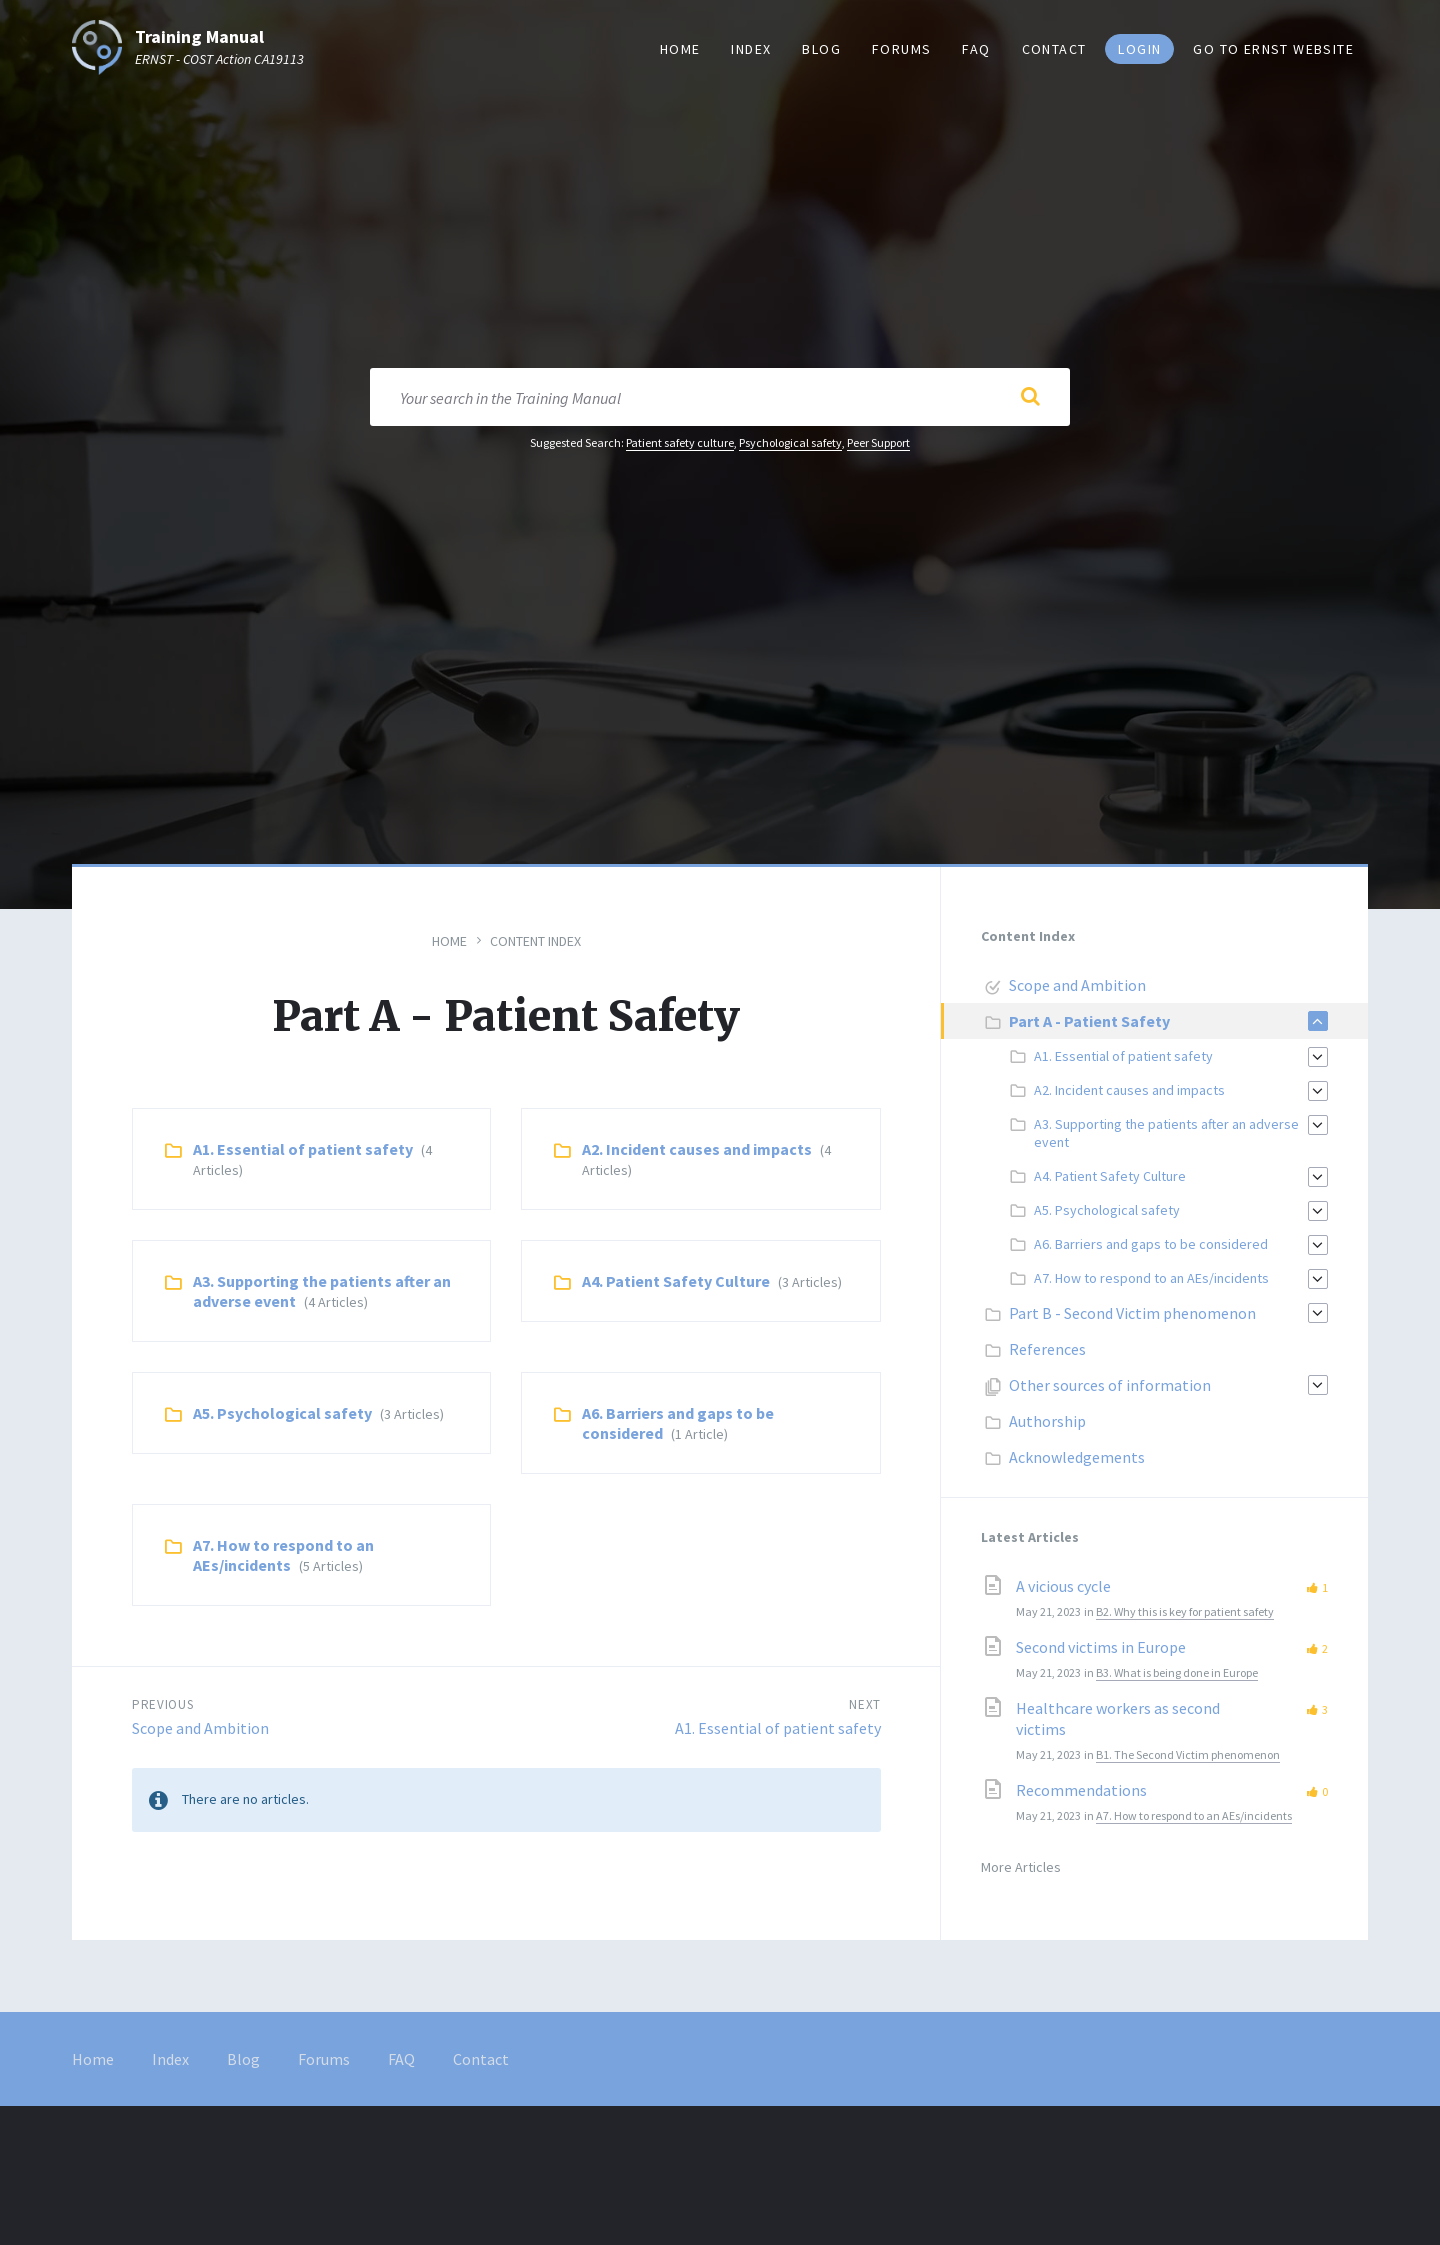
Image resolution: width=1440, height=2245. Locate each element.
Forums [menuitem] (901, 49)
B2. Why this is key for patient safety (1185, 1611)
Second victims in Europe (1101, 1647)
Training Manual (199, 37)
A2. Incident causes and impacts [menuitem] (1129, 1090)
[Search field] (720, 397)
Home (449, 941)
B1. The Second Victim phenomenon (1188, 1754)
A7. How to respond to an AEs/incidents (283, 1555)
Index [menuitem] (751, 49)
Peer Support (878, 442)
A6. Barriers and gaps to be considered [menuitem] (1151, 1244)
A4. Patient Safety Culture (676, 1281)
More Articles (1021, 1867)
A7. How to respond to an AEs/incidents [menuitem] (1151, 1278)
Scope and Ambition (200, 1728)
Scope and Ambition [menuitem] (1077, 985)
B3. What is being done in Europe (1177, 1672)
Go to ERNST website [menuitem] (1273, 49)
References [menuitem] (1047, 1349)
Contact (481, 2059)
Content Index (535, 941)
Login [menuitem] (1139, 49)
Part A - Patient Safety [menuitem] (1089, 1021)
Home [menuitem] (680, 49)
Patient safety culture (680, 442)
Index (170, 2059)
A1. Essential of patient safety (303, 1149)
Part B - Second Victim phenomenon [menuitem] (1132, 1313)
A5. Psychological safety (282, 1413)
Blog (243, 2059)
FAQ (401, 2059)
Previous (162, 1704)
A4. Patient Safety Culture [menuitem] (1110, 1176)
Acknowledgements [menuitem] (1077, 1457)
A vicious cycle (1063, 1586)
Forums (324, 2059)
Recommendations (1081, 1790)
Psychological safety (790, 442)
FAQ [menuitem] (976, 49)
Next (865, 1704)
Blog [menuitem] (821, 49)
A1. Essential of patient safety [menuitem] (1123, 1056)
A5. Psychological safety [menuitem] (1107, 1210)
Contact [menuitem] (1054, 49)
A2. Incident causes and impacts (697, 1149)
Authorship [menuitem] (1047, 1421)
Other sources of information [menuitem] (1110, 1385)
